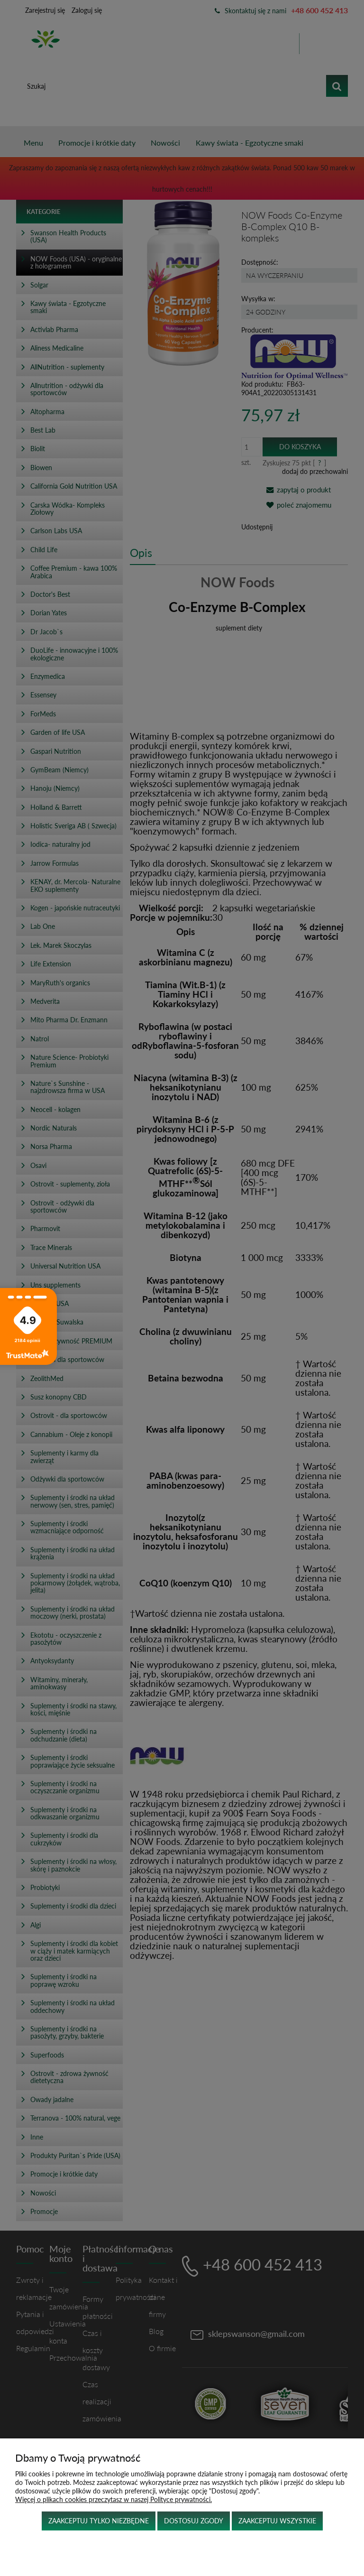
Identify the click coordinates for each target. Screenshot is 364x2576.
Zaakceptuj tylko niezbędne (98, 2521)
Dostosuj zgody (193, 2521)
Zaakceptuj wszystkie (277, 2521)
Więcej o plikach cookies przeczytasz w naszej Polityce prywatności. (113, 2499)
